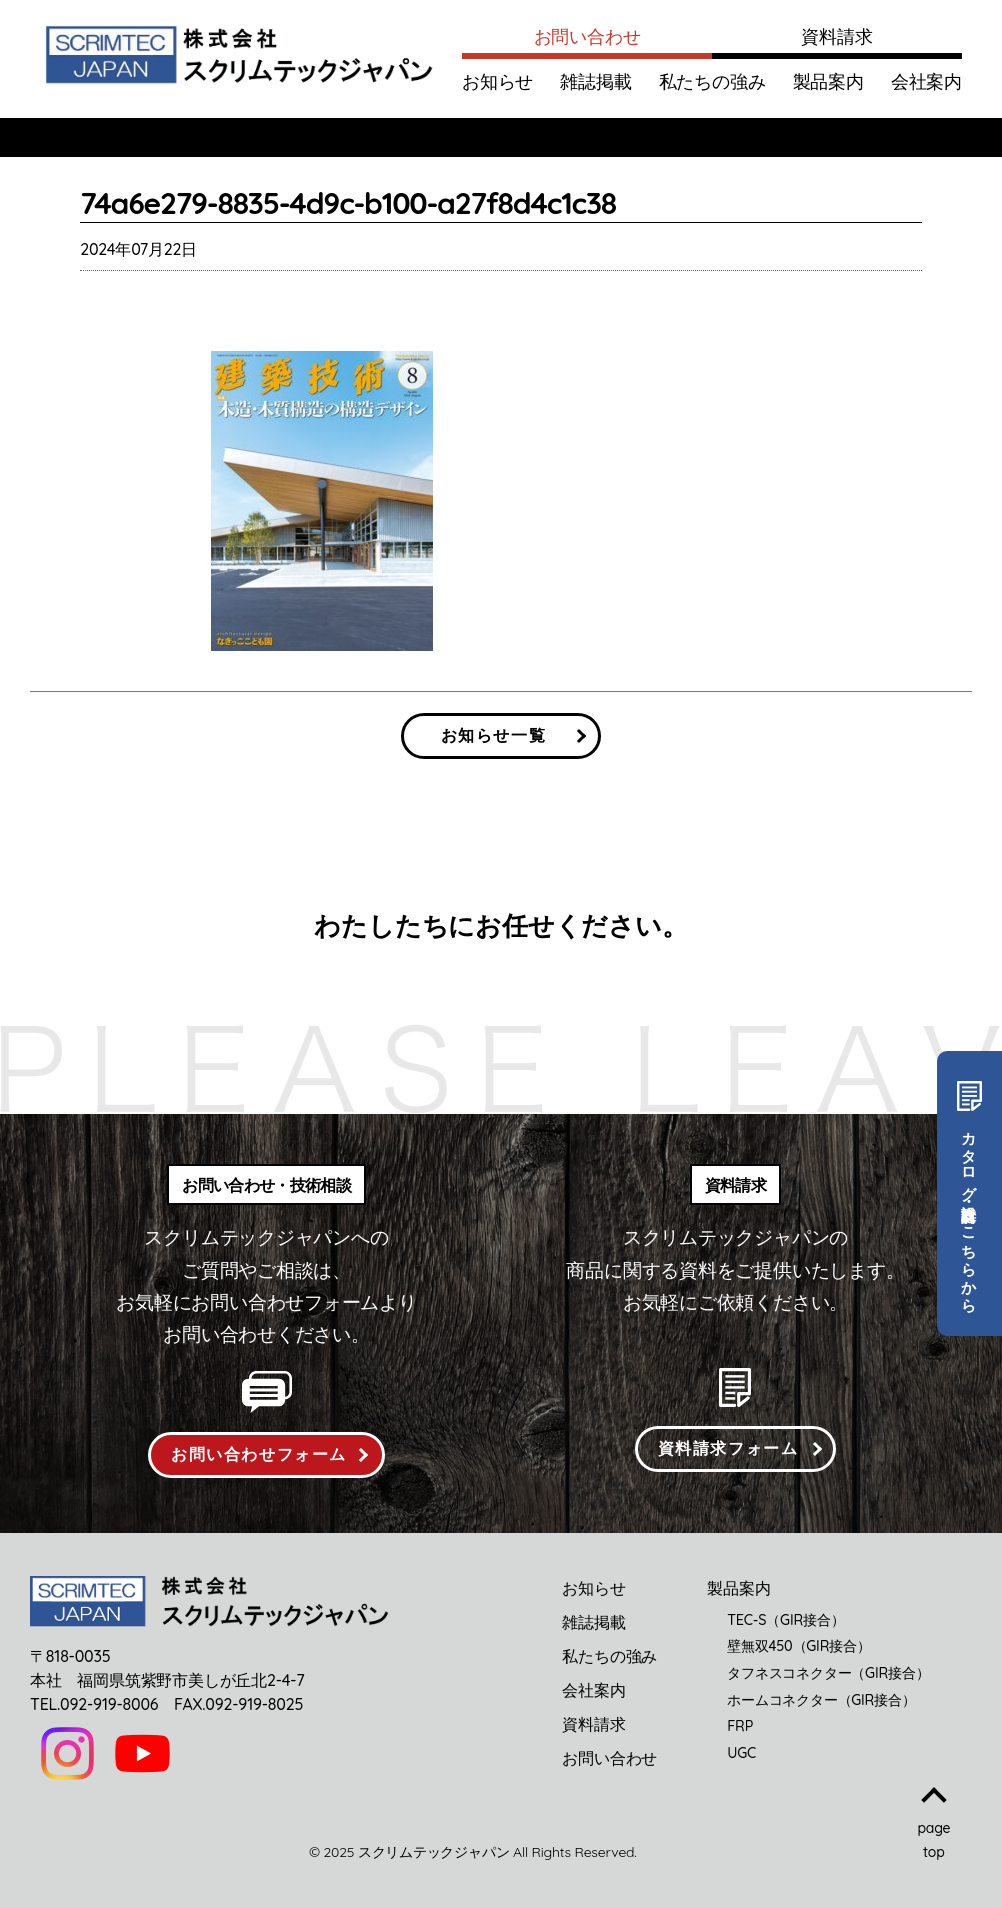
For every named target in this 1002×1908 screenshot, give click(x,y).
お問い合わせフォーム (259, 1454)
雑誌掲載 (595, 81)
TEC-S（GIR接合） (785, 1620)
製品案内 (828, 81)
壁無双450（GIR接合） (798, 1646)
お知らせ (497, 81)
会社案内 (926, 81)
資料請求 (836, 36)
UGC (741, 1753)
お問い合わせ (587, 36)
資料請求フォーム (728, 1448)
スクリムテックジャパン (434, 1852)
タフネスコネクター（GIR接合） (828, 1673)
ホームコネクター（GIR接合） (821, 1700)
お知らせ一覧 (494, 735)
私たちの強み (712, 81)
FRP (740, 1726)
